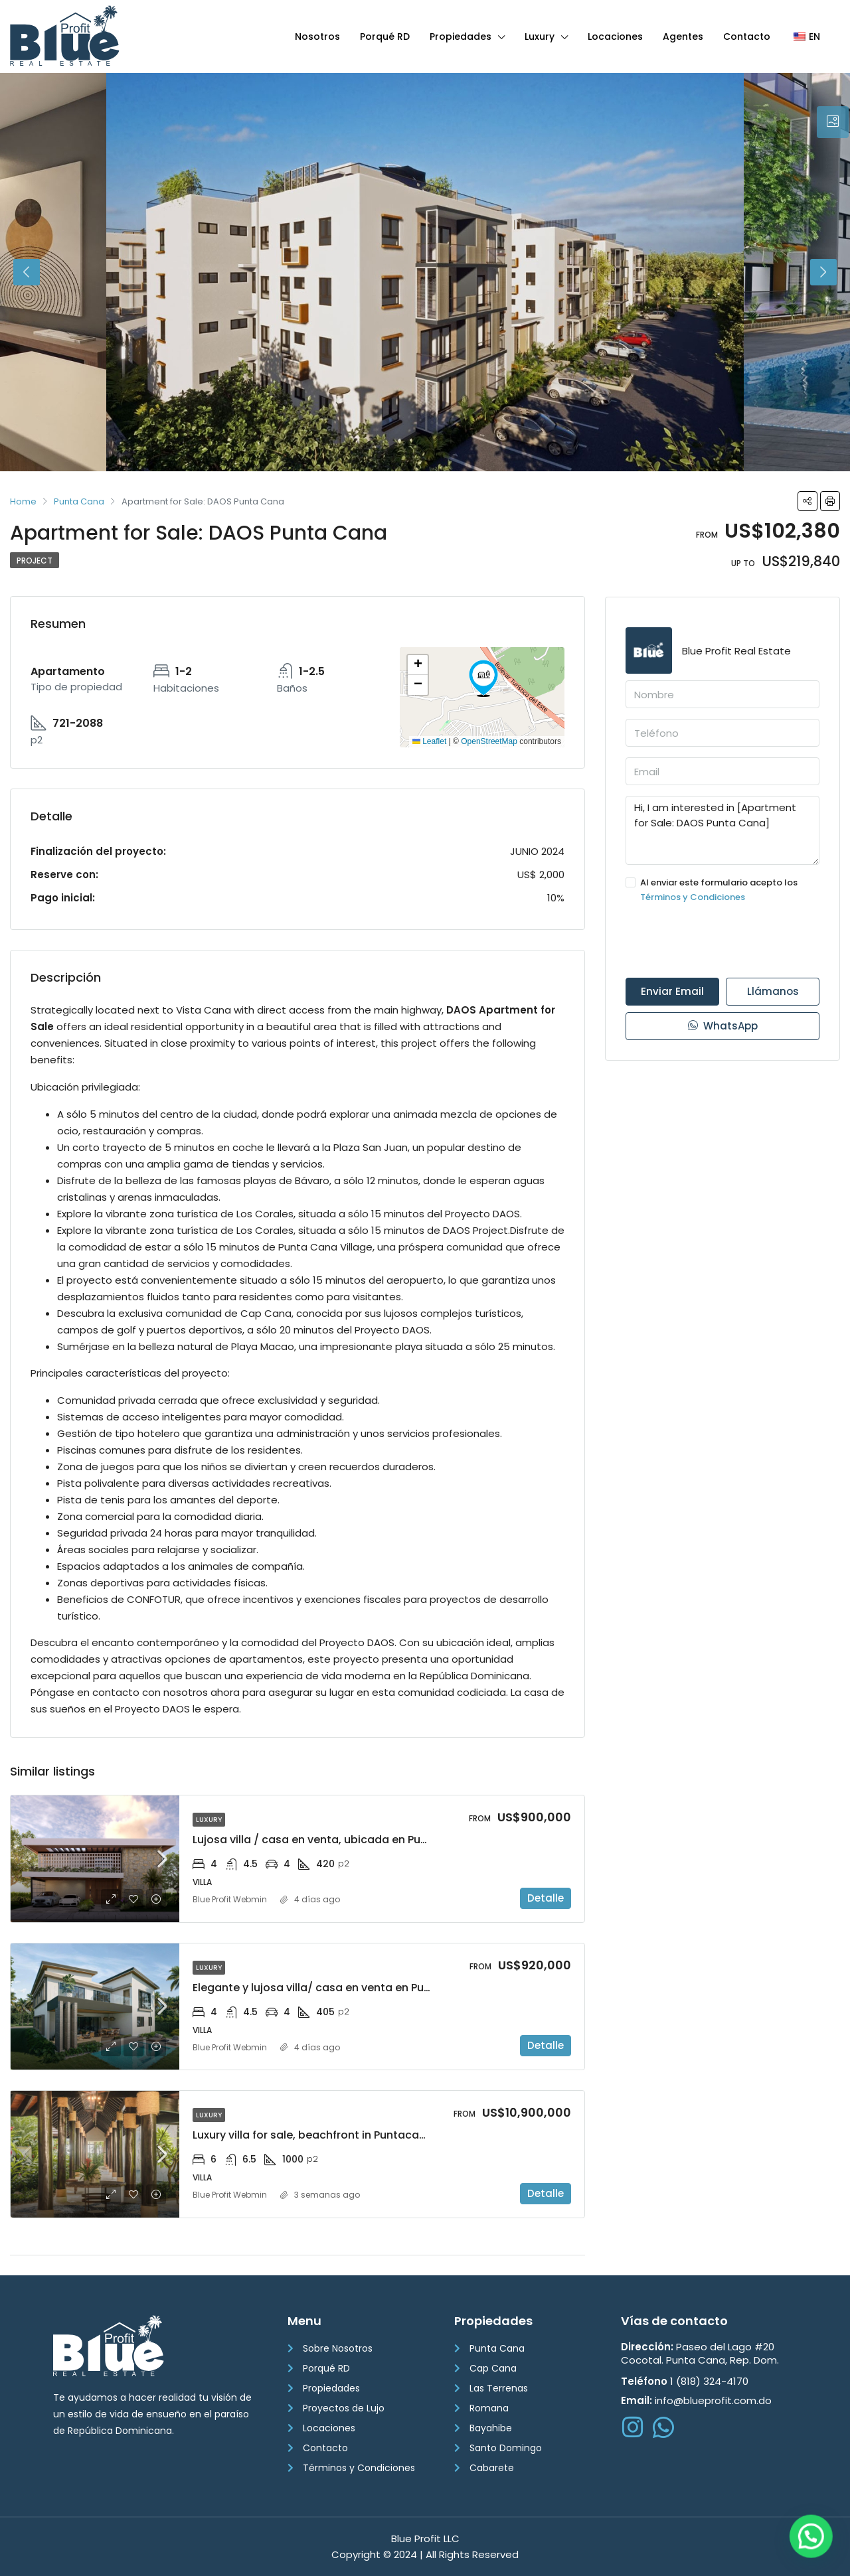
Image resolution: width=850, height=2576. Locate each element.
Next (823, 272)
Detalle (545, 1898)
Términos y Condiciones (692, 897)
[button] (483, 678)
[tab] (833, 122)
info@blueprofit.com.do (696, 2400)
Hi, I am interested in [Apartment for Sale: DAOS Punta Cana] (722, 830)
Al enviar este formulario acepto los (722, 890)
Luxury (539, 36)
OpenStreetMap (489, 741)
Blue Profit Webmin (230, 1899)
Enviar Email (672, 991)
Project (34, 560)
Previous (26, 272)
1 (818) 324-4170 (684, 2381)
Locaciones (615, 36)
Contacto (746, 36)
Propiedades (460, 36)
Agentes (683, 36)
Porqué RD (385, 36)
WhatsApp (723, 1026)
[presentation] (726, 941)
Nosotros (317, 36)
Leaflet (429, 741)
